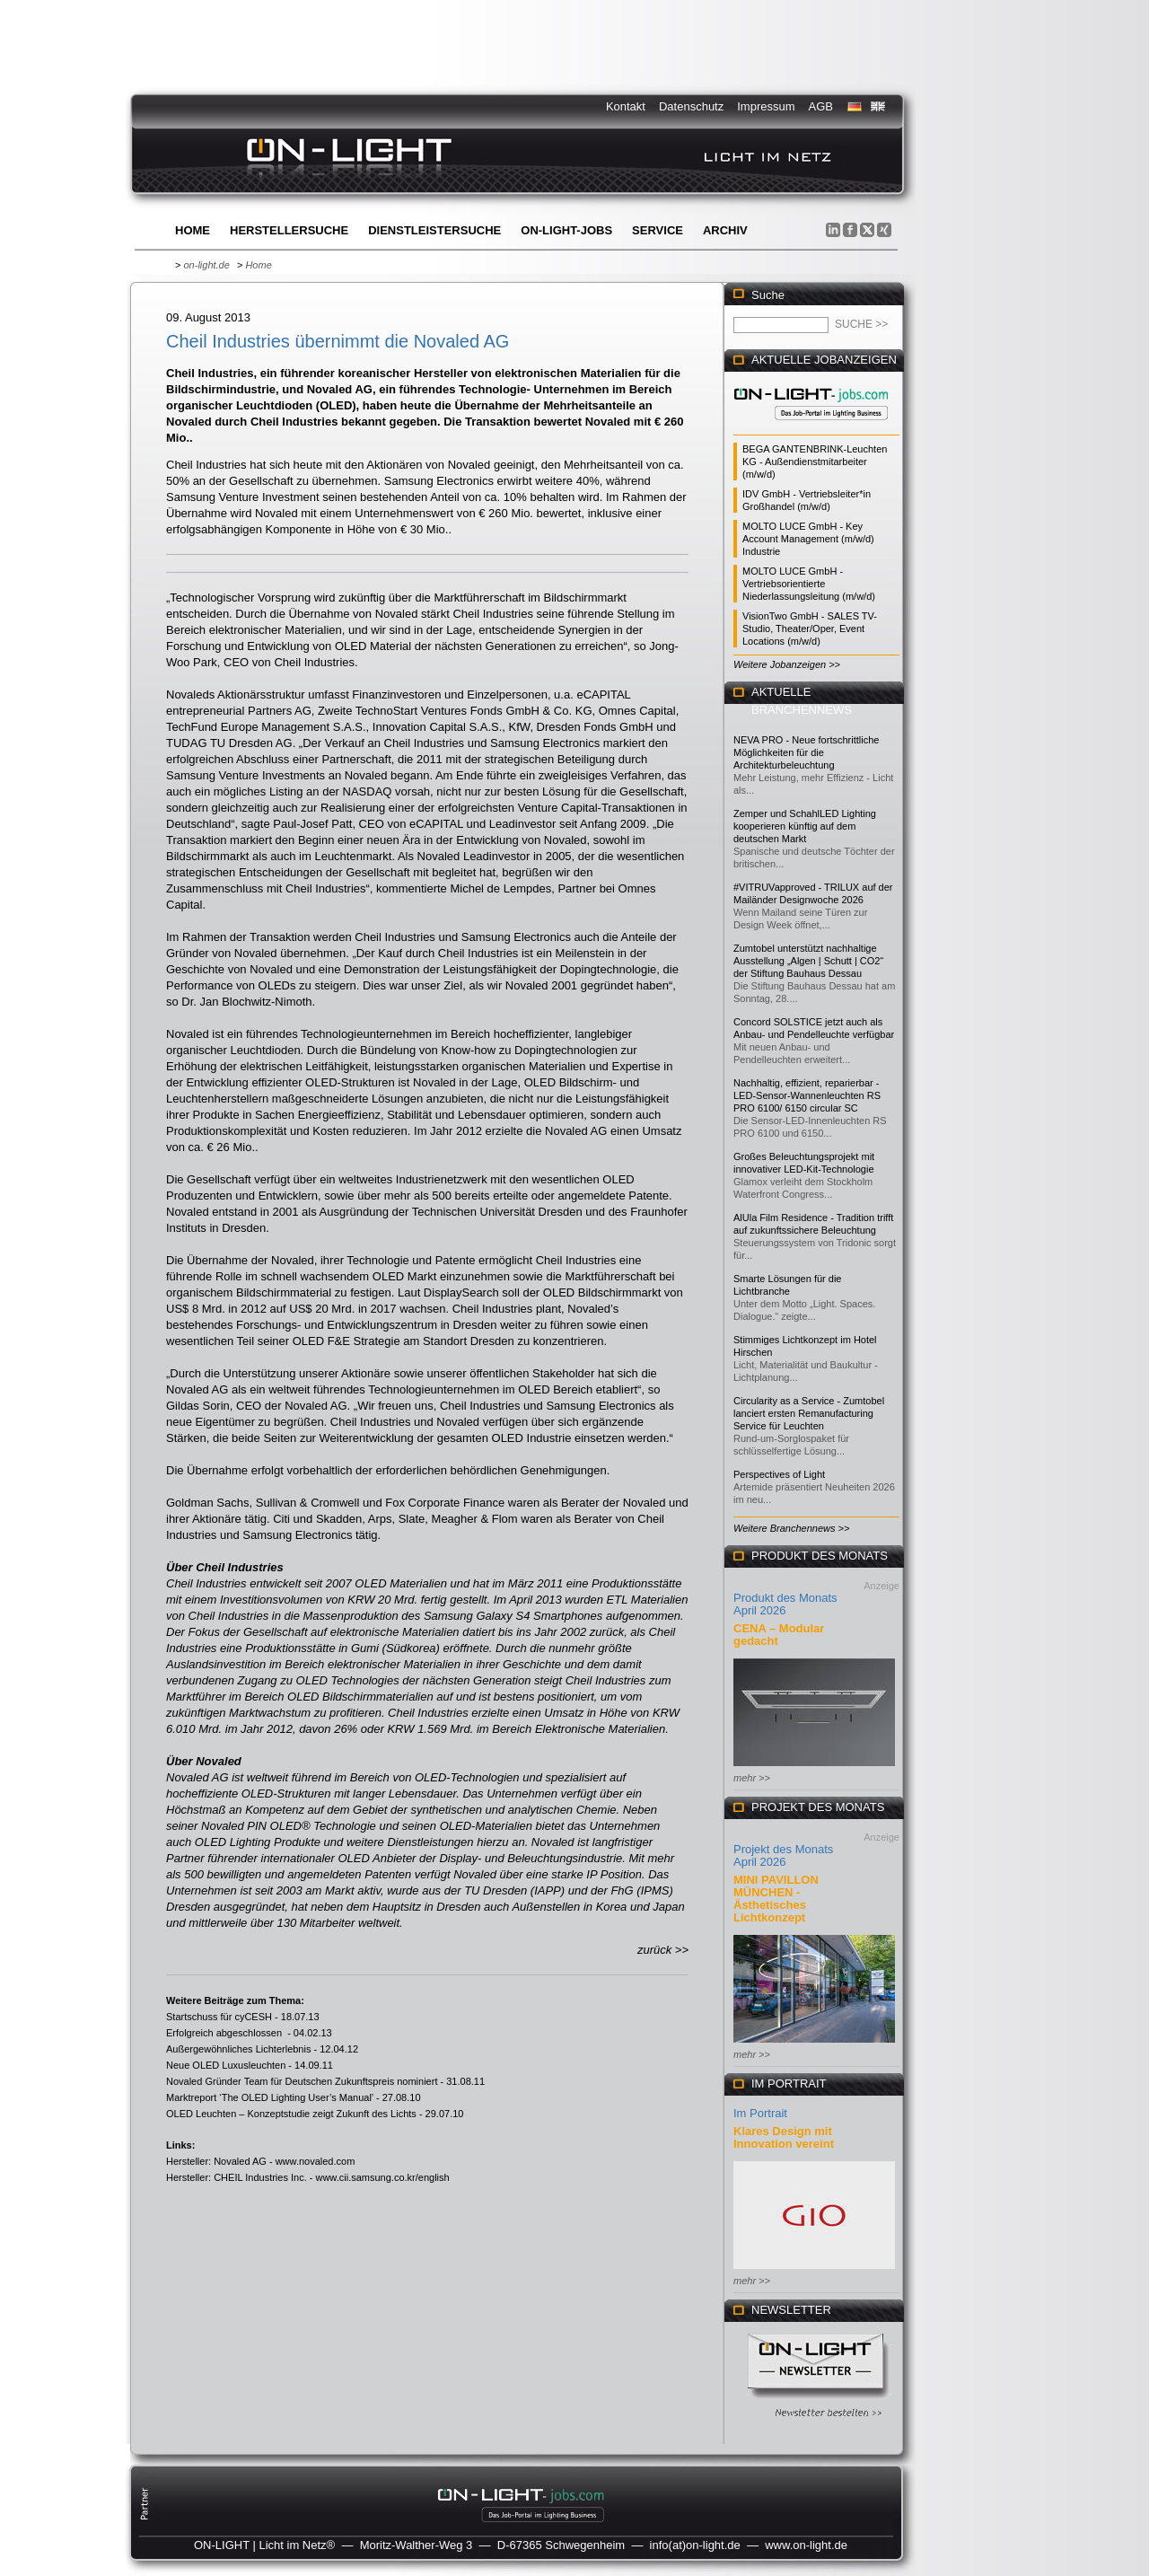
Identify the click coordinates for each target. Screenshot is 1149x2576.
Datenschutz (691, 106)
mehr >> (751, 1777)
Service (657, 230)
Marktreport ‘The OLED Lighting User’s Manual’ (269, 2097)
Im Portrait (760, 2113)
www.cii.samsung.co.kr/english (382, 2177)
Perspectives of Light (779, 1474)
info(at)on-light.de (695, 2545)
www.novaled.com (315, 2161)
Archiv (725, 230)
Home (192, 230)
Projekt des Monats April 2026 (783, 1855)
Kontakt (625, 106)
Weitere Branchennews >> (791, 1528)
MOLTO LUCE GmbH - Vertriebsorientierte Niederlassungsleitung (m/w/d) (808, 584)
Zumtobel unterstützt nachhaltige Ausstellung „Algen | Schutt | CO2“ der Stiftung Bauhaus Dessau (808, 961)
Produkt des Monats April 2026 (785, 1604)
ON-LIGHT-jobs (566, 230)
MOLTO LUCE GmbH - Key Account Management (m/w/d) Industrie (808, 539)
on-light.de (206, 264)
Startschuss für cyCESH (219, 2016)
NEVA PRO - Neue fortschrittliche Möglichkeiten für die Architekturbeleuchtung (806, 752)
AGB (821, 106)
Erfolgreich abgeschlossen (225, 2032)
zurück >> (663, 1949)
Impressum (765, 106)
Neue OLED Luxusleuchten (225, 2065)
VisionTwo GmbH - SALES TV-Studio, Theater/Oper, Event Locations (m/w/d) (809, 628)
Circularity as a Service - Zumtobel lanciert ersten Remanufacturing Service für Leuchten (808, 1413)
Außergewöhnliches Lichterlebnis (238, 2049)
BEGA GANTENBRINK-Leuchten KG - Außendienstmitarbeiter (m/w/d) (814, 461)
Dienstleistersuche (434, 230)
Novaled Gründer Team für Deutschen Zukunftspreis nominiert (301, 2081)
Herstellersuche (289, 230)
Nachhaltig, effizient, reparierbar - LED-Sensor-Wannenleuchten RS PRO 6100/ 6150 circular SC (807, 1095)
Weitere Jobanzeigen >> (786, 664)
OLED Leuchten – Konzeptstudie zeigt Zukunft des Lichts (291, 2113)
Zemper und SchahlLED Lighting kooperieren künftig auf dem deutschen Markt (804, 826)
